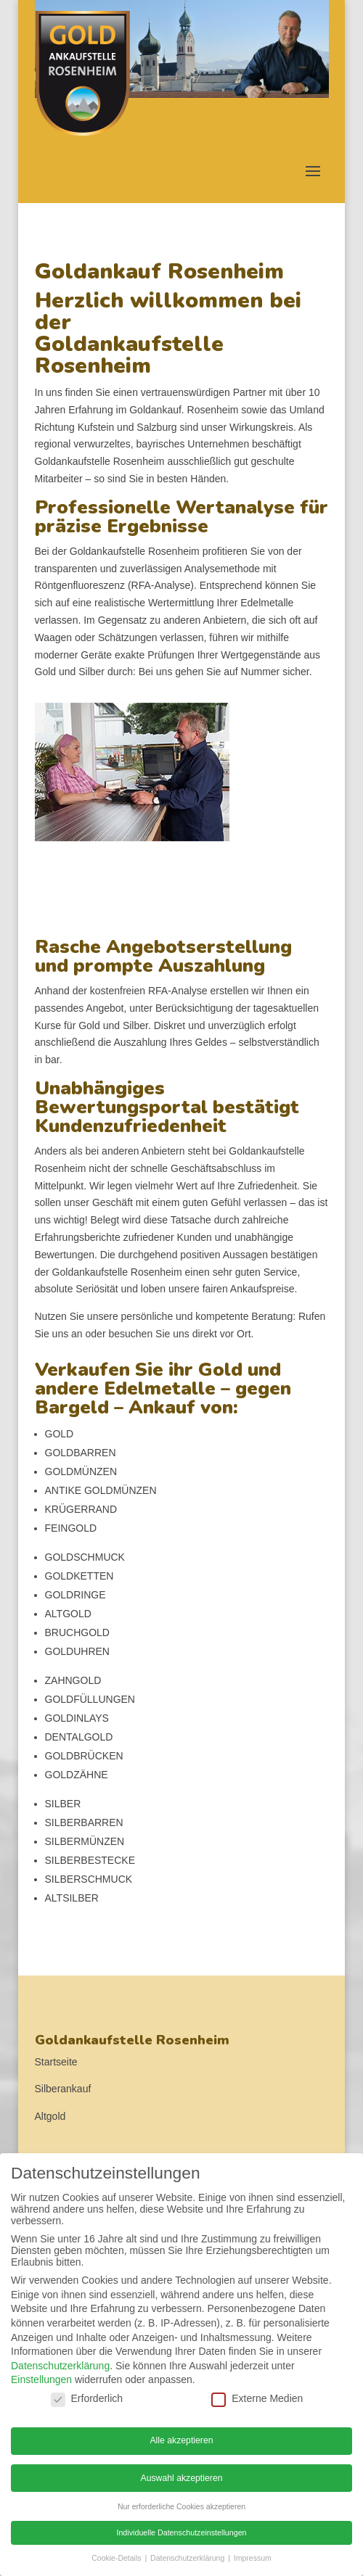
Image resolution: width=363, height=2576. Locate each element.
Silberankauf (63, 2088)
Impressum (253, 2558)
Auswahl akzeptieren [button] (181, 2478)
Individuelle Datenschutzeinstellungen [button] (181, 2532)
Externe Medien (257, 2398)
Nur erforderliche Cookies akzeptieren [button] (181, 2506)
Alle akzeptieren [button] (181, 2440)
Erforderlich (87, 2398)
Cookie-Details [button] (117, 2558)
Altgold (50, 2116)
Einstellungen (41, 2379)
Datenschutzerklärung (60, 2365)
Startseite (56, 2062)
